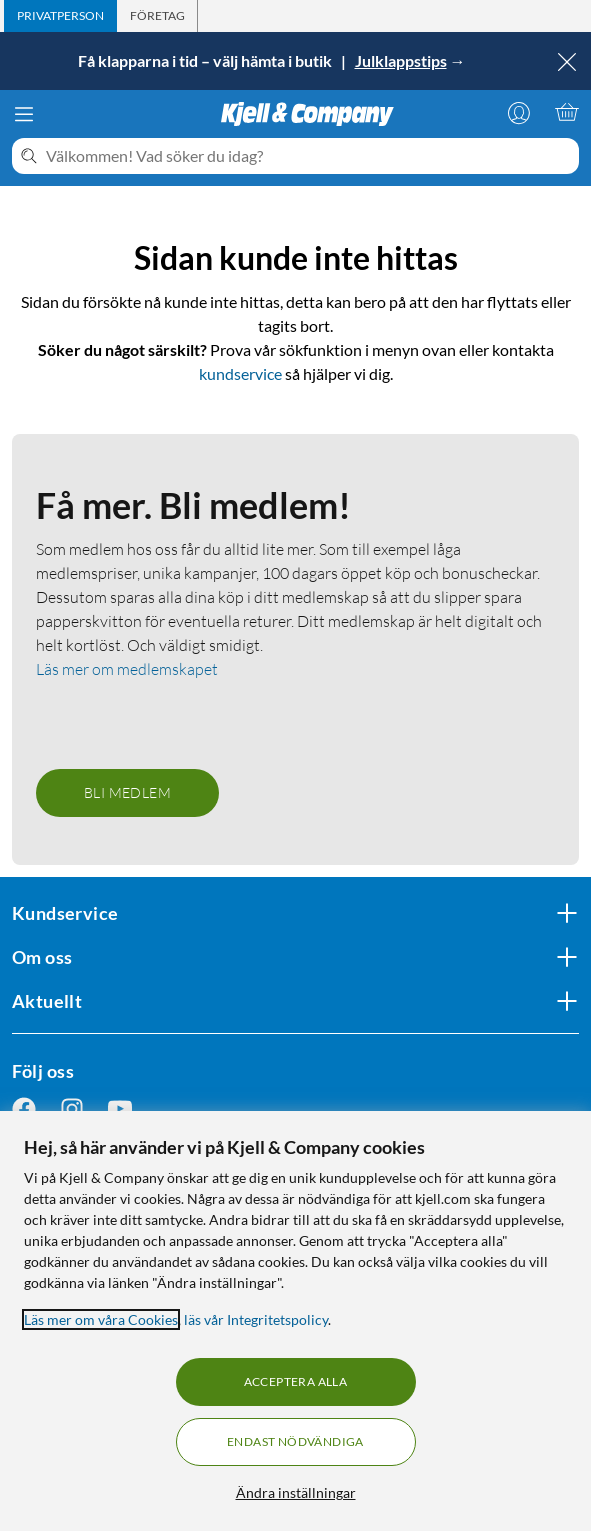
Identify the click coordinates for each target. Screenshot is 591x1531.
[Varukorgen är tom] (567, 112)
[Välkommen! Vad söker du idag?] (308, 156)
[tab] (60, 16)
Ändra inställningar (296, 1492)
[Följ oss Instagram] (72, 1109)
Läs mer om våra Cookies (101, 1319)
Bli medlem (127, 792)
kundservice (240, 373)
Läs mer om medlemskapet (127, 669)
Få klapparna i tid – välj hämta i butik (206, 60)
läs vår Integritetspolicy (256, 1319)
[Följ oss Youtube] (120, 1109)
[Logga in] (519, 112)
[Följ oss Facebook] (24, 1109)
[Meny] (24, 114)
